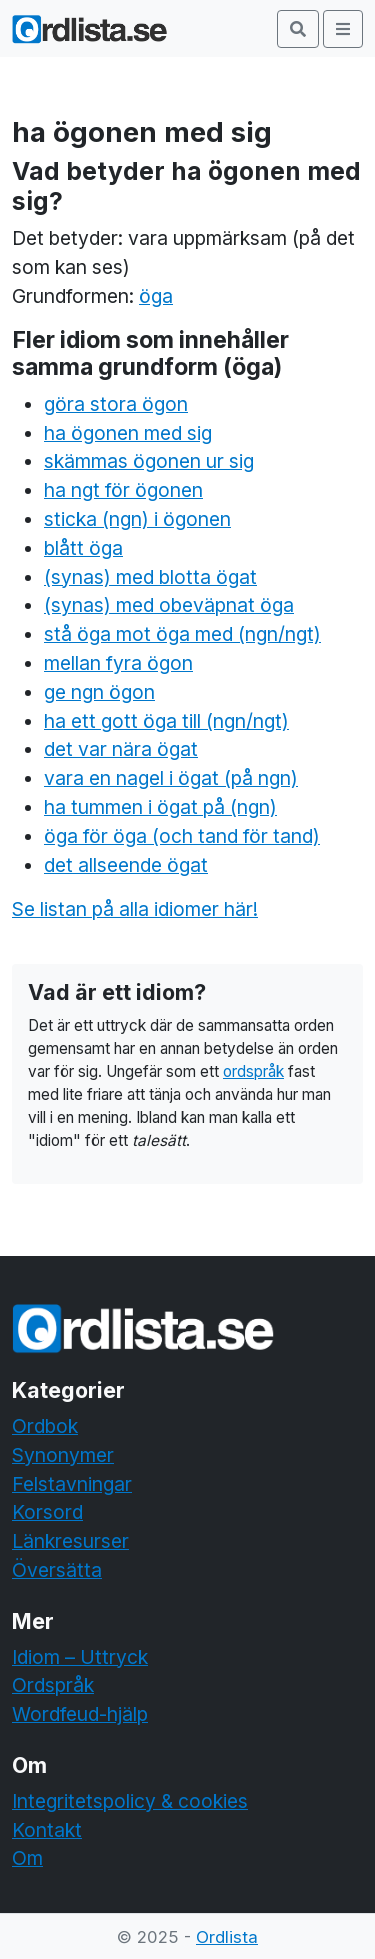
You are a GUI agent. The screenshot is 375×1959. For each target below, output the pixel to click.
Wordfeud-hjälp (80, 1714)
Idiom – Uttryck (80, 1657)
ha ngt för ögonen (123, 490)
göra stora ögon (116, 404)
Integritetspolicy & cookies (130, 1801)
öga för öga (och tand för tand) (182, 836)
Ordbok (45, 1426)
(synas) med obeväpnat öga (169, 605)
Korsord (47, 1512)
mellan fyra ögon (118, 663)
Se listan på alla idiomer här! (135, 909)
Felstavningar (72, 1484)
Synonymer (63, 1455)
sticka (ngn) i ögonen (137, 519)
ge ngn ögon (99, 692)
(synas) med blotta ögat (150, 577)
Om (27, 1858)
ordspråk (253, 1071)
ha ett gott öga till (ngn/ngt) (166, 721)
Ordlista (227, 1937)
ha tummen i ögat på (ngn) (160, 807)
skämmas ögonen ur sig (149, 461)
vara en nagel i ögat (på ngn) (171, 778)
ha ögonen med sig (128, 433)
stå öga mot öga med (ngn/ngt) (182, 634)
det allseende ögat (126, 865)
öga (156, 296)
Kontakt (47, 1830)
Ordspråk (53, 1685)
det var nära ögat (121, 749)
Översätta (57, 1570)
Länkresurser (70, 1541)
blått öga (83, 548)
